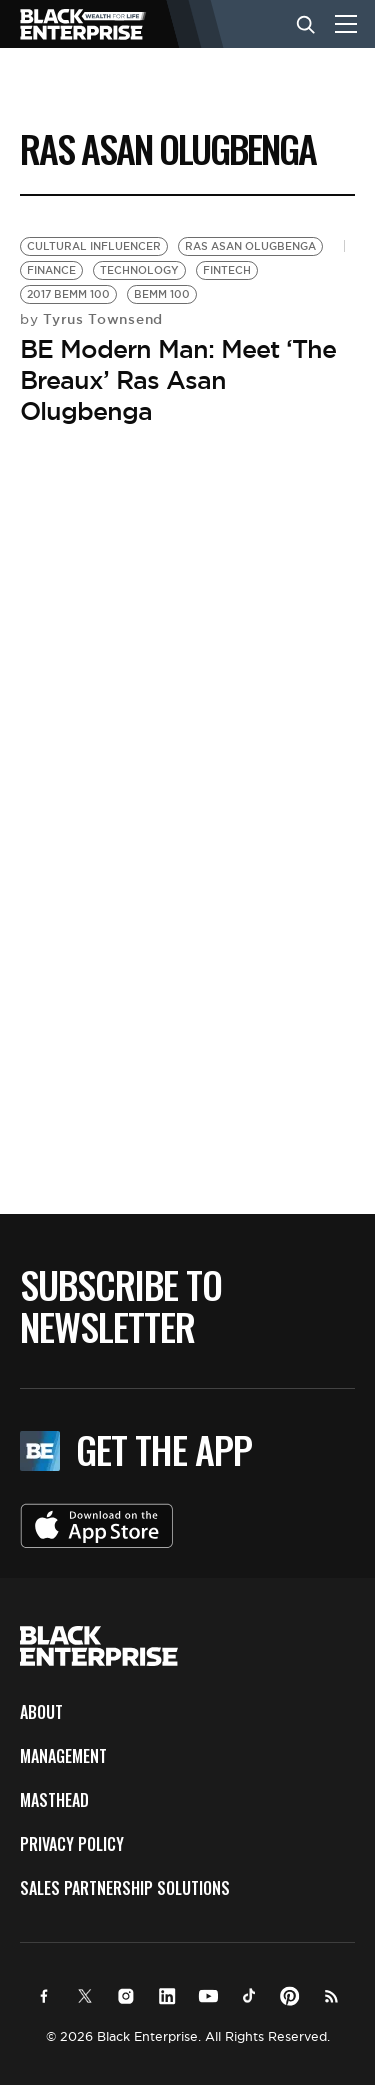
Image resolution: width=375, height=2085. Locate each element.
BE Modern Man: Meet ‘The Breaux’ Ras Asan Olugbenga (178, 380)
